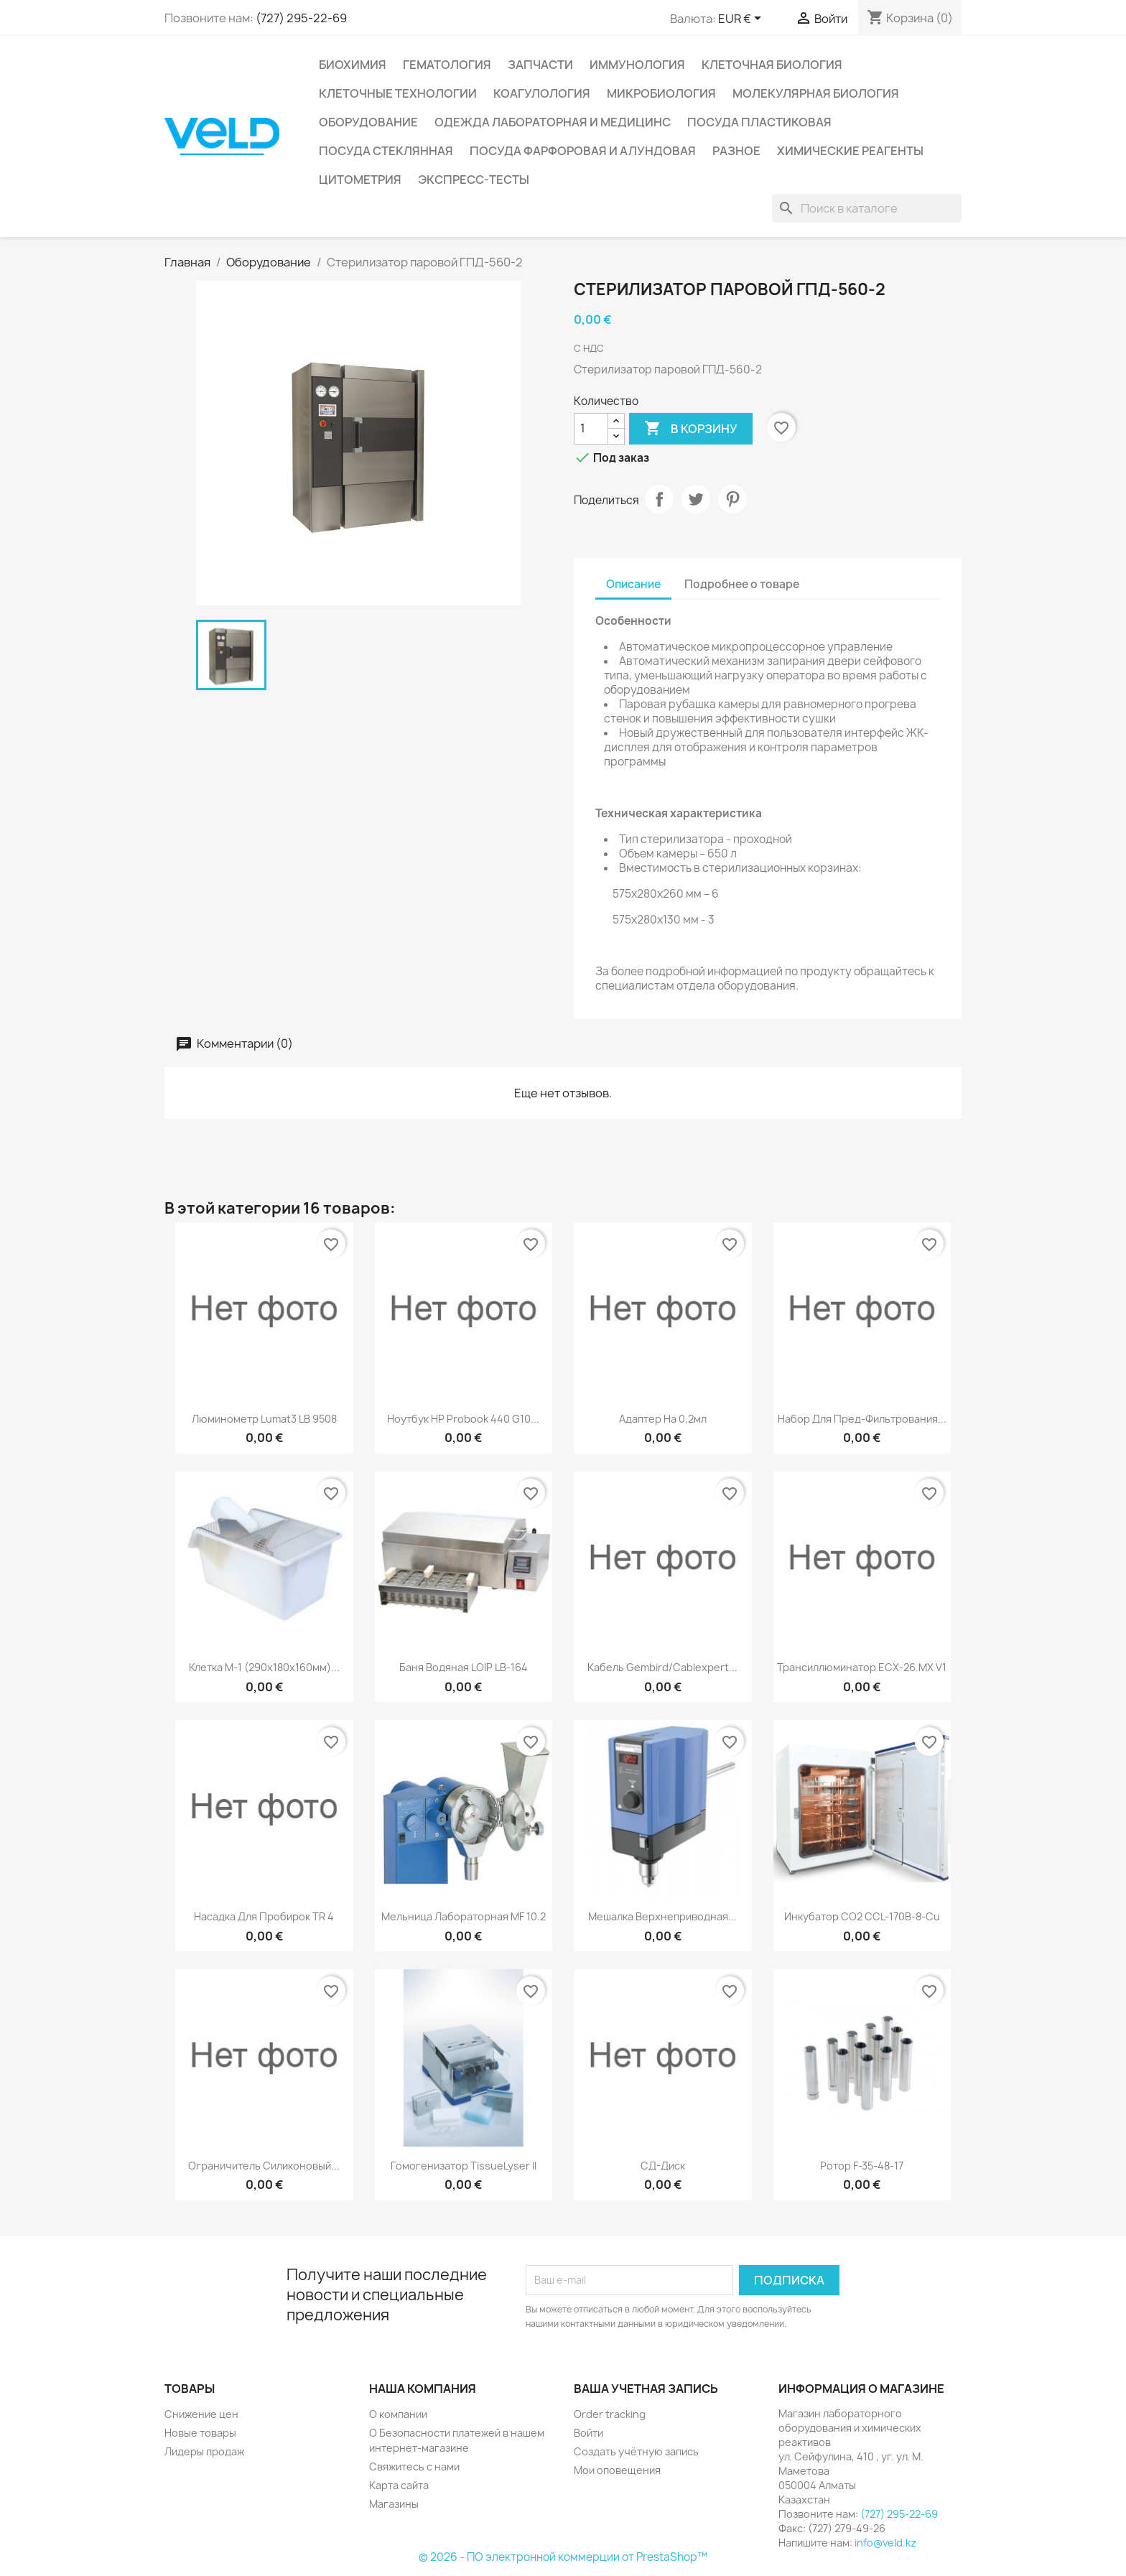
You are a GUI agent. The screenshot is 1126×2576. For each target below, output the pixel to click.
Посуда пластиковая (759, 122)
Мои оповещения (617, 2470)
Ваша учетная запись (646, 2388)
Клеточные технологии (398, 93)
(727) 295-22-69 (301, 18)
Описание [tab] (633, 584)
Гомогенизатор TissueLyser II (463, 2165)
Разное (736, 151)
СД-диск (663, 2165)
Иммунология (637, 65)
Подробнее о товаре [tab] (741, 584)
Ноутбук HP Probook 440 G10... (463, 1419)
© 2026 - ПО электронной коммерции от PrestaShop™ (563, 2557)
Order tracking (610, 2414)
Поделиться (659, 499)
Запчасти (540, 65)
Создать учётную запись (636, 2451)
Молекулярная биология (815, 93)
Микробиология (661, 93)
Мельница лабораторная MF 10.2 (463, 1916)
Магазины (394, 2504)
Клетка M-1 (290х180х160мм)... (264, 1667)
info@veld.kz (885, 2542)
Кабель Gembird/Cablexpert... (662, 1667)
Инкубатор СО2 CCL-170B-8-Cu (862, 1916)
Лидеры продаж (204, 2451)
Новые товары (200, 2433)
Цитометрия (360, 179)
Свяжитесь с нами (414, 2466)
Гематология (447, 65)
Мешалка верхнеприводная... (662, 1916)
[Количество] (591, 429)
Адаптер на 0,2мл (663, 1419)
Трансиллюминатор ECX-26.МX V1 (861, 1667)
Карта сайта (399, 2485)
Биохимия (352, 65)
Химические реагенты (850, 151)
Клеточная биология (772, 65)
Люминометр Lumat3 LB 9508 (264, 1419)
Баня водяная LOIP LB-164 (463, 1667)
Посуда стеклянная (386, 151)
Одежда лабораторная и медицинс (552, 122)
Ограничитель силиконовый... (264, 2165)
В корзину (691, 428)
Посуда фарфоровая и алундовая (583, 151)
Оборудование (368, 122)
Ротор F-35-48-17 (861, 2165)
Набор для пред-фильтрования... (862, 1419)
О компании (398, 2414)
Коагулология (541, 93)
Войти (588, 2433)
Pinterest (732, 499)
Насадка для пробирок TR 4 (264, 1916)
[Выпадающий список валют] (742, 19)
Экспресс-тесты (473, 179)
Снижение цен (201, 2414)
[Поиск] (867, 208)
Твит (695, 499)
